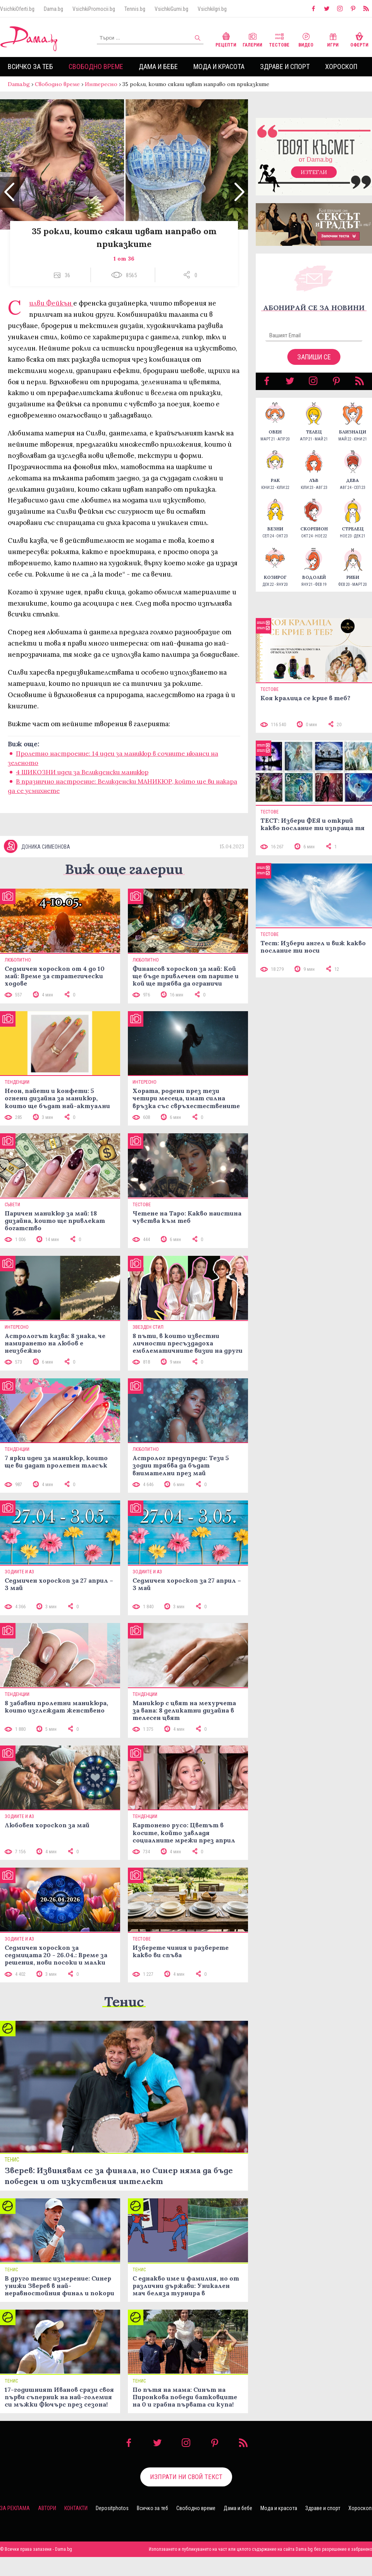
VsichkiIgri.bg (212, 9)
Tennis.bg (134, 9)
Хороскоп (341, 66)
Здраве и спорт (285, 66)
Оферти (359, 39)
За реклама (15, 2527)
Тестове (279, 39)
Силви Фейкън (51, 311)
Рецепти (225, 39)
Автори (47, 2527)
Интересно (101, 84)
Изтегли (314, 179)
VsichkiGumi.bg (171, 9)
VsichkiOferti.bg (17, 9)
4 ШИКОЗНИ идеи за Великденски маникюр (82, 780)
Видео (305, 39)
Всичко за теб (30, 66)
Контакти (76, 2527)
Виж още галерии (124, 888)
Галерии (252, 39)
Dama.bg (53, 9)
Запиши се (314, 365)
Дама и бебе (158, 66)
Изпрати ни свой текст (186, 2496)
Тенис (124, 2020)
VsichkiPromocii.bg (93, 9)
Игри (333, 39)
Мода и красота (219, 66)
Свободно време (96, 66)
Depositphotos (112, 2527)
